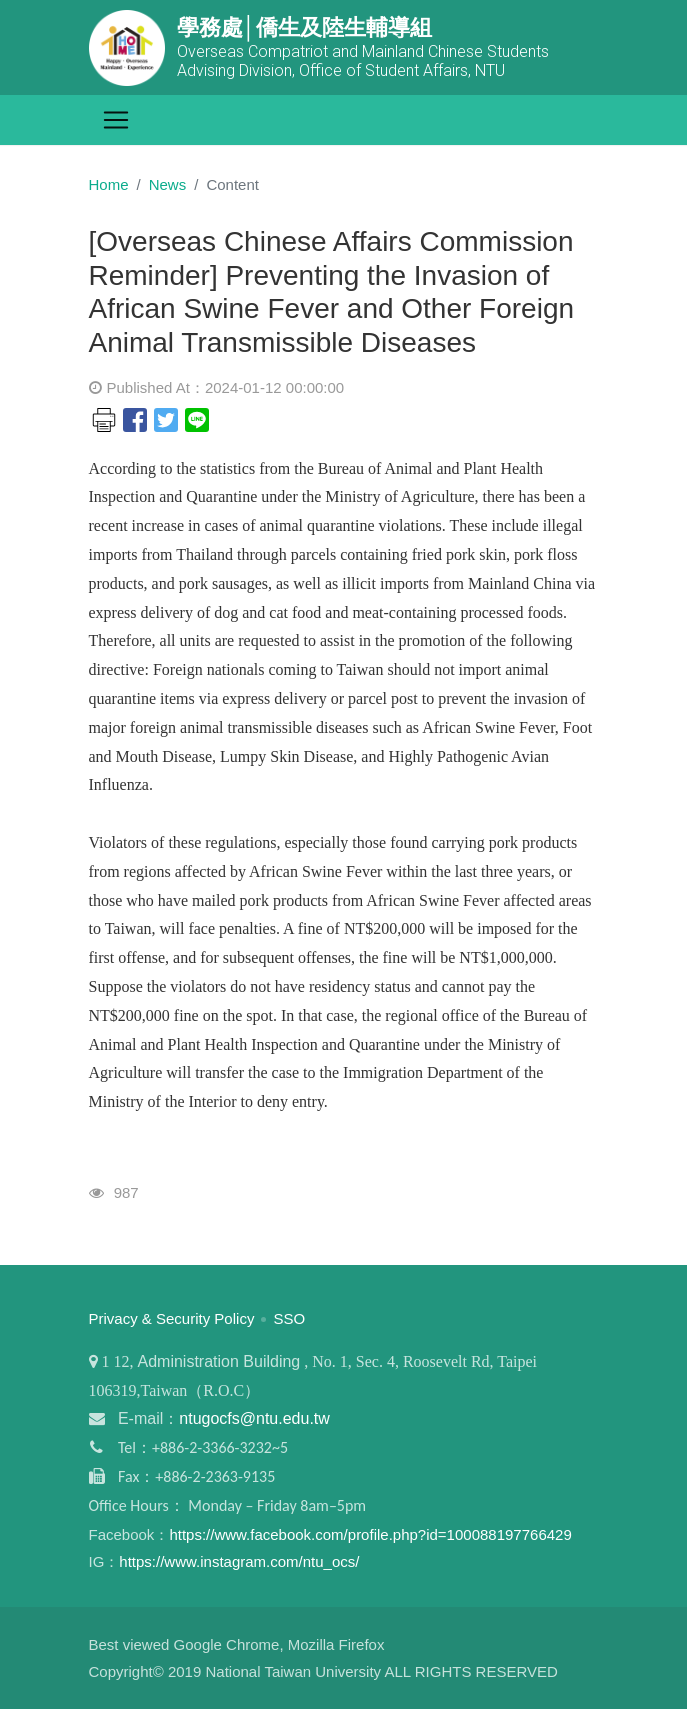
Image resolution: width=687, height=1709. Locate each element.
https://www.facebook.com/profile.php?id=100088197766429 (370, 1534)
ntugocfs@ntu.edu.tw (254, 1418)
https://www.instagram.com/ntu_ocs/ (239, 1561)
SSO (290, 1318)
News (168, 184)
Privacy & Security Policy (172, 1318)
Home (109, 184)
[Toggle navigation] (116, 120)
